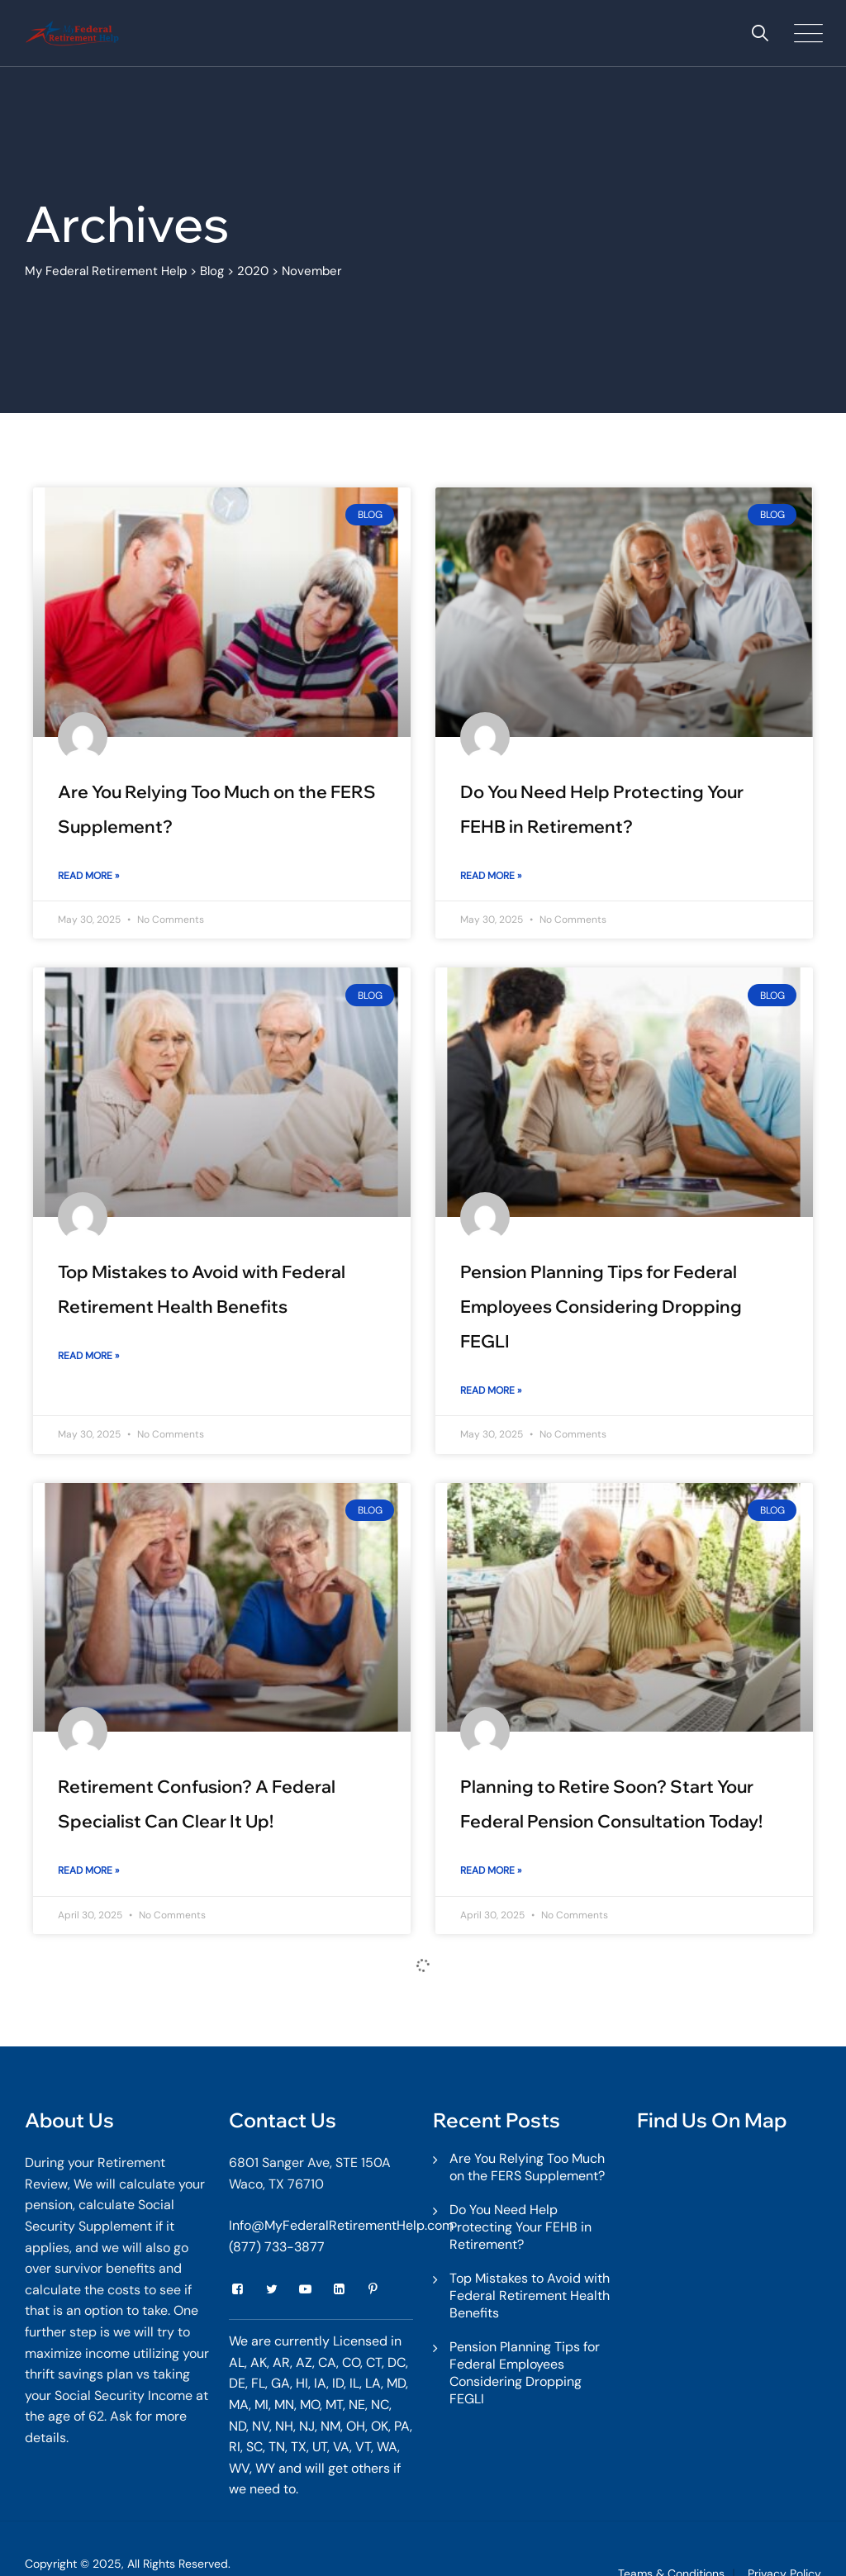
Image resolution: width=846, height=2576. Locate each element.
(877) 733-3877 (277, 2246)
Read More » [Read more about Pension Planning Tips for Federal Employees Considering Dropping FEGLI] (490, 1390)
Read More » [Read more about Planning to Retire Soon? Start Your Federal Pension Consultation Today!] (490, 1870)
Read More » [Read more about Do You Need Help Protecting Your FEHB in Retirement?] (490, 875)
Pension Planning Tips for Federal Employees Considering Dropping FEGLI (601, 1306)
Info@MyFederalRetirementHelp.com (341, 2225)
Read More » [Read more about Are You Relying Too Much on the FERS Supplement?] (88, 875)
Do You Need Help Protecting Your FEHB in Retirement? (520, 2227)
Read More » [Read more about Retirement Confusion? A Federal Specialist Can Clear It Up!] (88, 1870)
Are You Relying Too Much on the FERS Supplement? (527, 2167)
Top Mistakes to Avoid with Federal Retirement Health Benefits (529, 2295)
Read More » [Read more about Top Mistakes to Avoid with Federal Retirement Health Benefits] (88, 1355)
